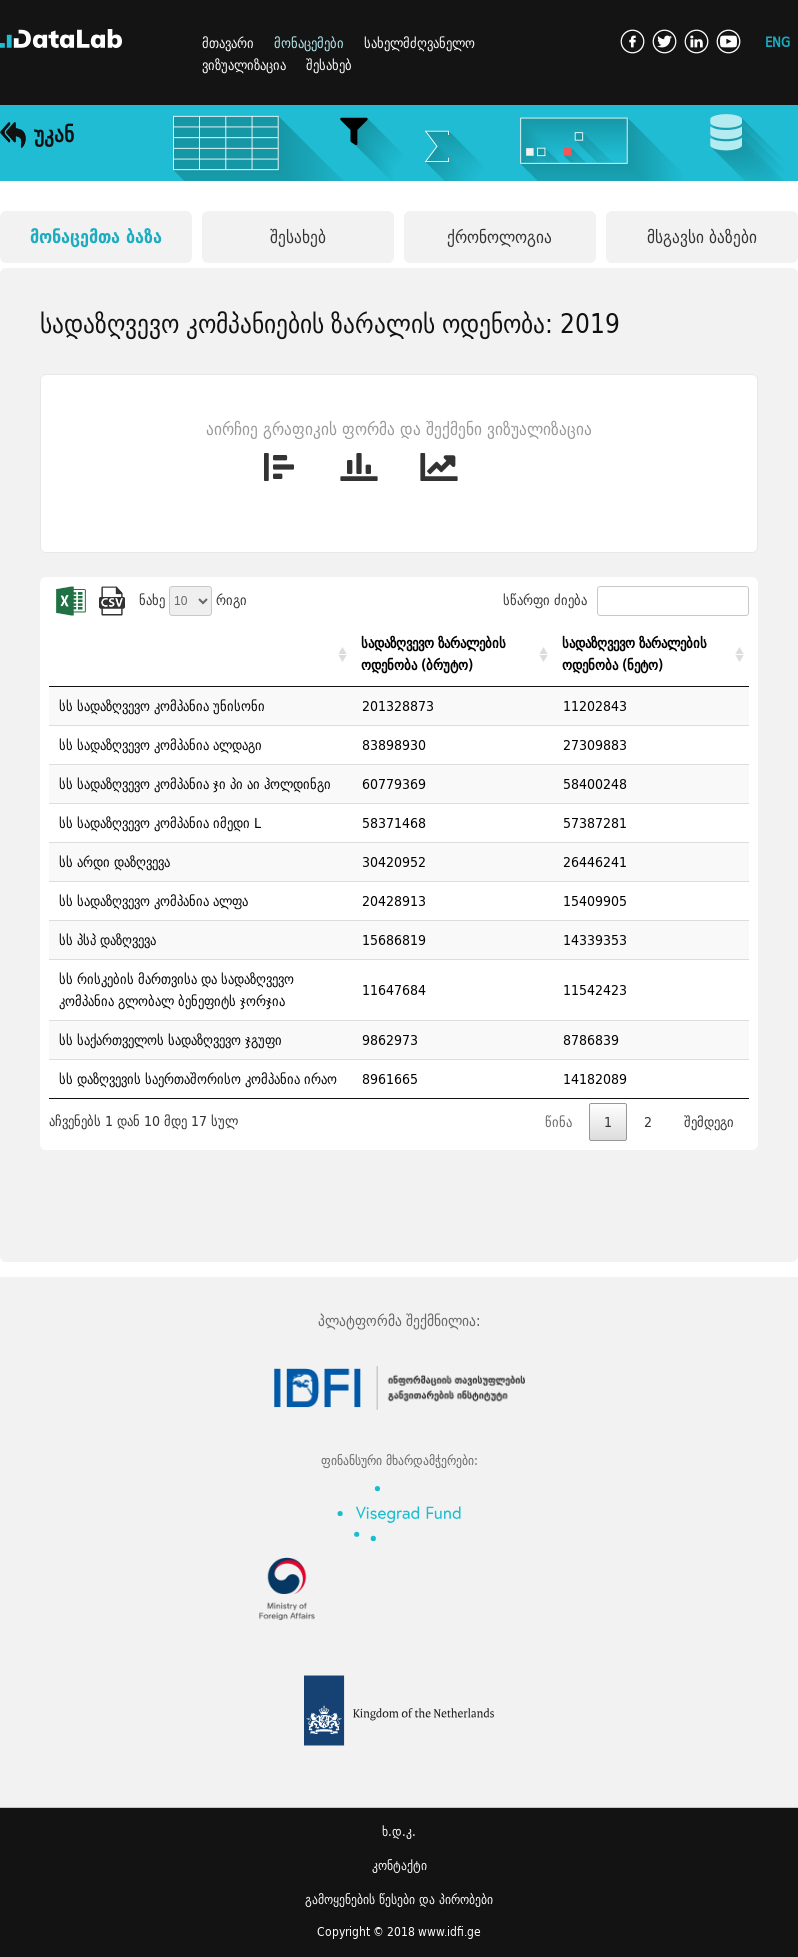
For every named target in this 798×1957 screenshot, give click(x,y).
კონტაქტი (399, 1865)
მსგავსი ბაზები (702, 236)
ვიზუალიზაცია (244, 65)
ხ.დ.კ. (399, 1831)
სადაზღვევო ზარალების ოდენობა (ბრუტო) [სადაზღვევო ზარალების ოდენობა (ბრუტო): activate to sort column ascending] (433, 654)
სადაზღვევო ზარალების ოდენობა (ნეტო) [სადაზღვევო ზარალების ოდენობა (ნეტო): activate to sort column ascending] (634, 654)
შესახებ (329, 65)
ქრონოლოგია (499, 236)
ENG (777, 41)
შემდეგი (709, 1122)
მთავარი (228, 43)
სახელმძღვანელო (419, 43)
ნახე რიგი (193, 600)
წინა (558, 1122)
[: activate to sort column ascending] (200, 654)
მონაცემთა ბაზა (96, 236)
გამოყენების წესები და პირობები (399, 1899)
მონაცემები (309, 43)
